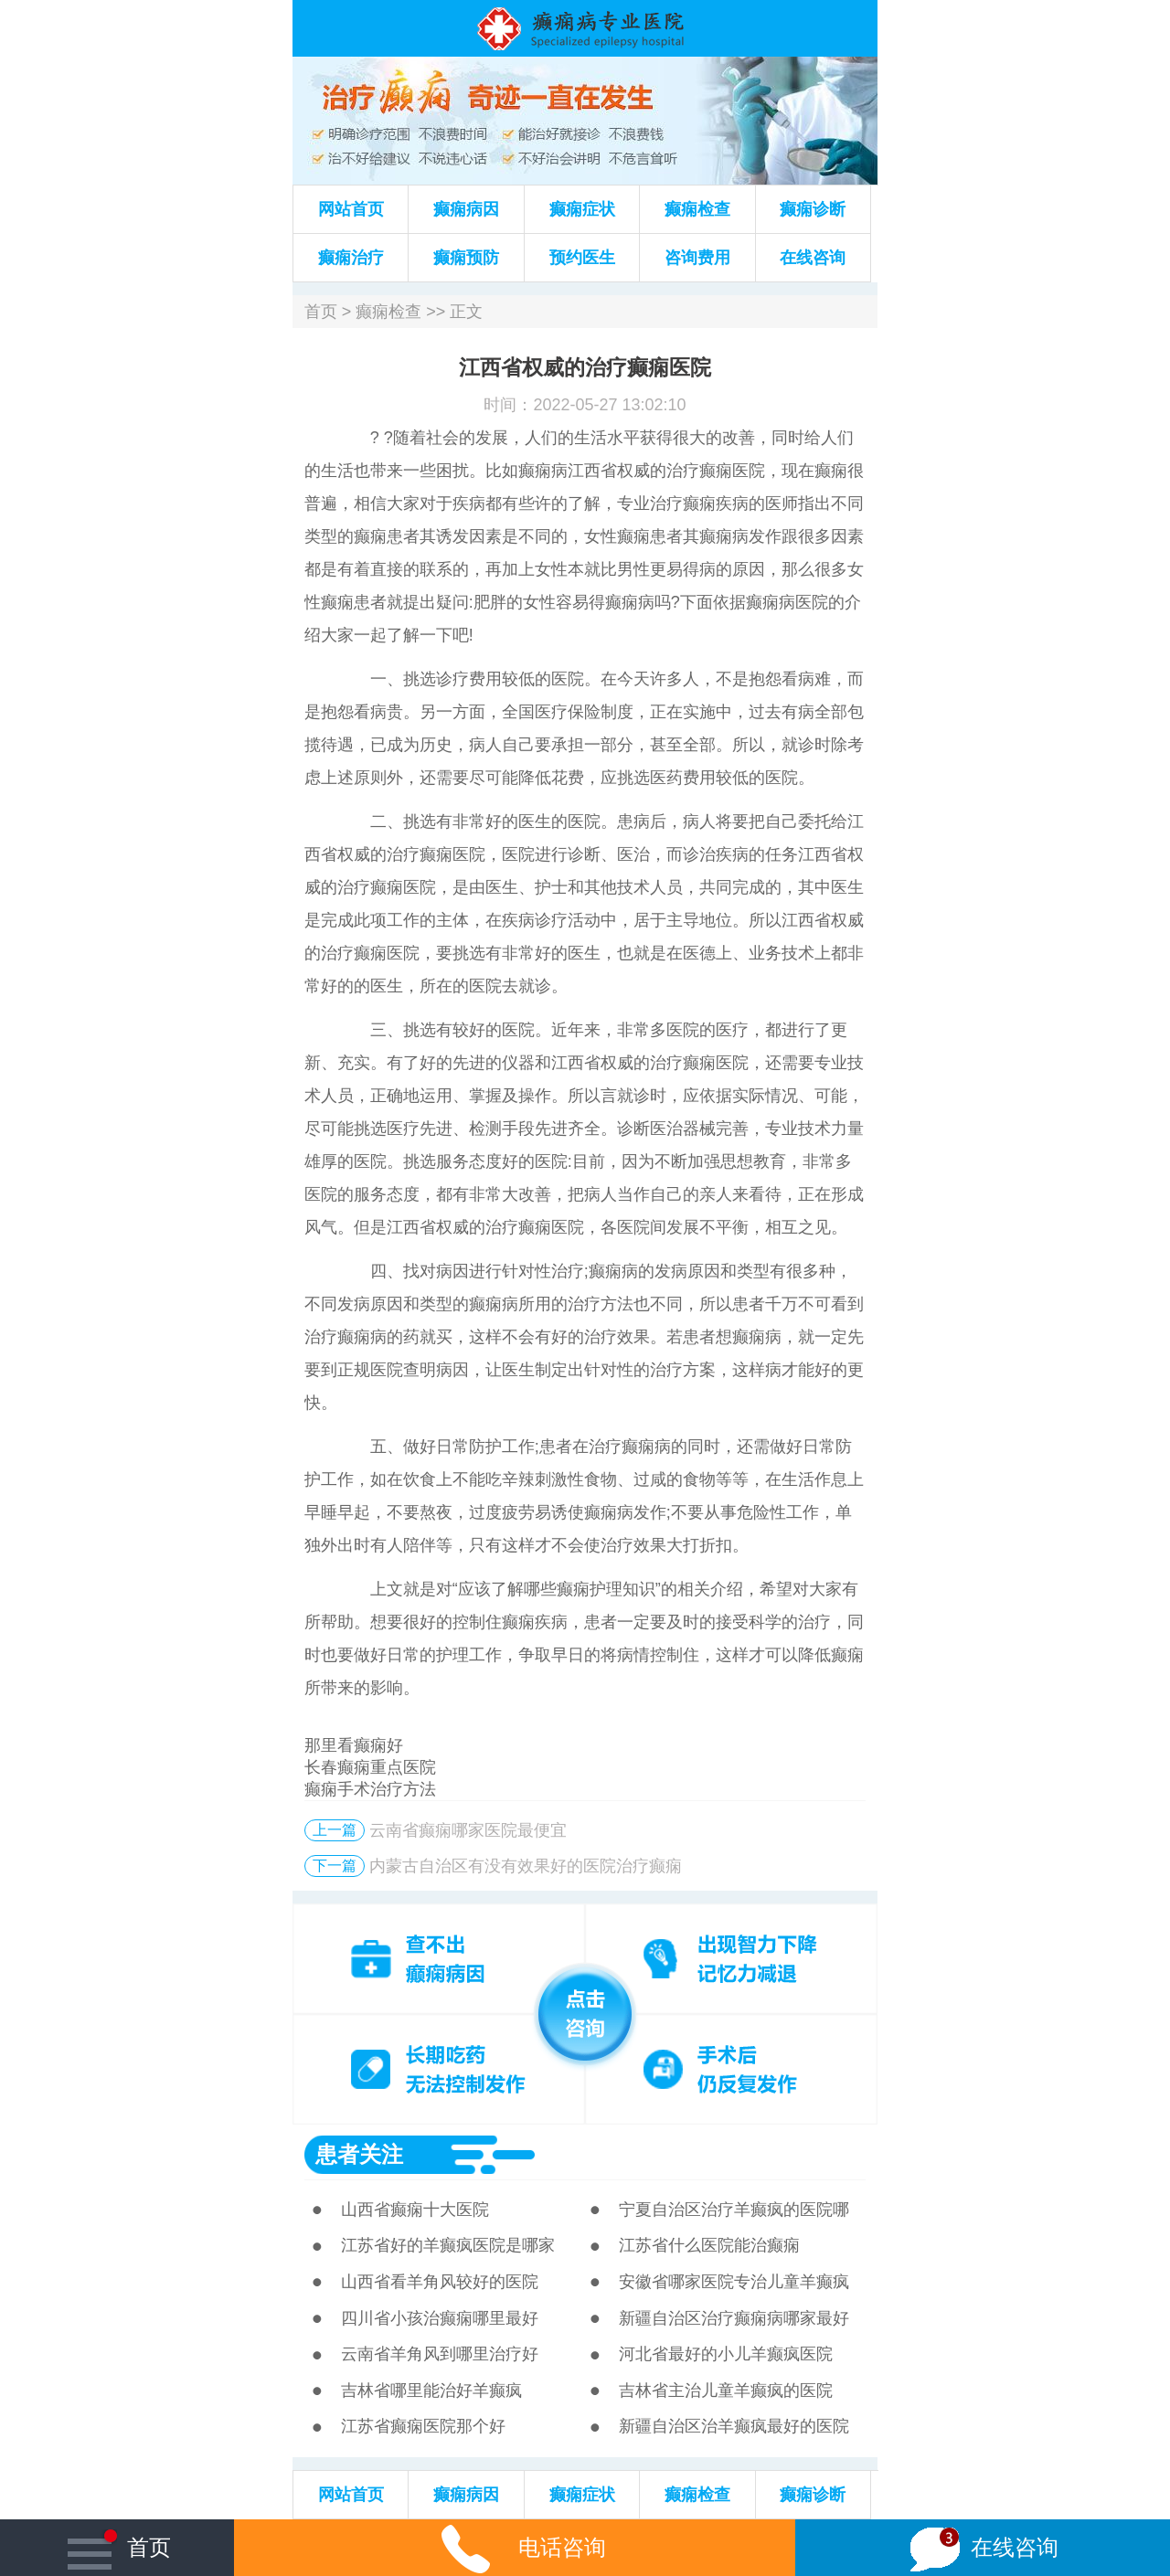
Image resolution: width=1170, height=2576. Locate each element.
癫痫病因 (466, 209)
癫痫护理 (589, 1589)
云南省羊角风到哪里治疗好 (439, 2354)
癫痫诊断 (813, 209)
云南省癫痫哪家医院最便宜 (468, 1830)
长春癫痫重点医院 (370, 1767)
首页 (320, 311)
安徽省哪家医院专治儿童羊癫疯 (734, 2282)
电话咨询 (514, 2547)
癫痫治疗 (351, 258)
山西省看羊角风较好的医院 (439, 2282)
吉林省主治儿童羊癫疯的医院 (726, 2390)
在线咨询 (813, 258)
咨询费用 (697, 258)
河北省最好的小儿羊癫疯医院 (726, 2354)
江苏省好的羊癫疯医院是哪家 (448, 2245)
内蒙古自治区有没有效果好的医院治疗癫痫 (525, 1866)
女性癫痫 (617, 536)
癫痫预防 (466, 258)
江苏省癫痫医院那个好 (423, 2426)
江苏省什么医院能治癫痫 (709, 2245)
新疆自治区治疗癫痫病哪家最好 (734, 2318)
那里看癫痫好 (353, 1745)
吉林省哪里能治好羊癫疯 (431, 2390)
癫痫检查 (697, 209)
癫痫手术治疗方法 (370, 1789)
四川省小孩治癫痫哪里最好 (439, 2318)
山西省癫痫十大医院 (415, 2209)
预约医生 (582, 258)
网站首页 (351, 209)
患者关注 (359, 2154)
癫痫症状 (582, 209)
